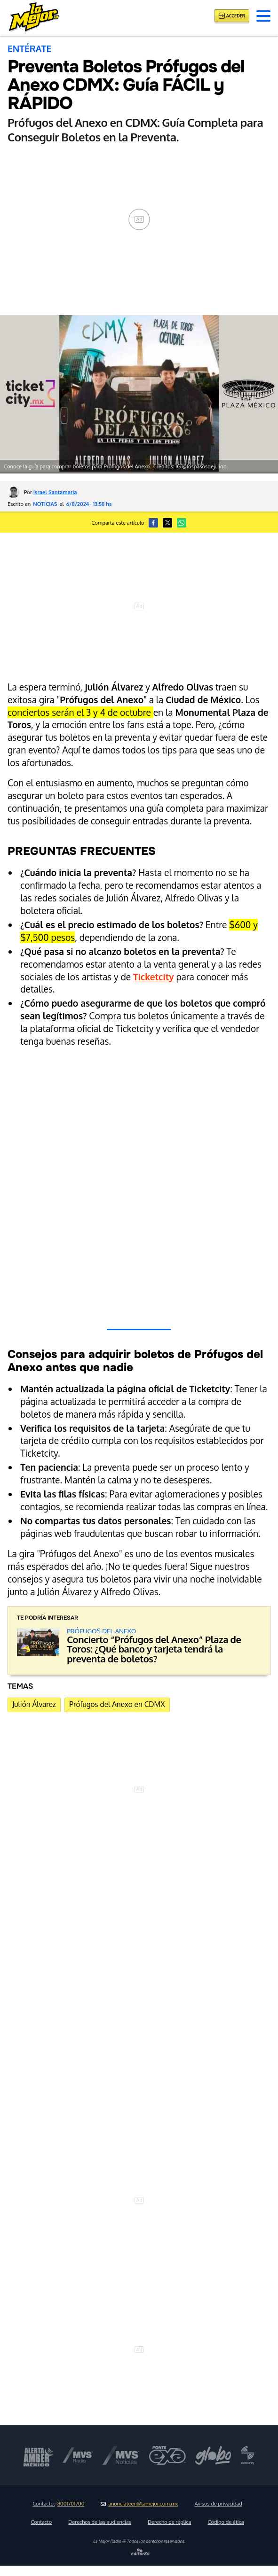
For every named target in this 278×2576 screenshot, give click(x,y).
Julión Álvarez (34, 1704)
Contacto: (58, 2503)
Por (50, 492)
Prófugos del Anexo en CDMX (117, 1704)
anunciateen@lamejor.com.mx (139, 2503)
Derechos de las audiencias (99, 2522)
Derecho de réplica (169, 2522)
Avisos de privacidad (218, 2503)
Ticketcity (153, 977)
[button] (263, 16)
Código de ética (226, 2522)
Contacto (41, 2522)
